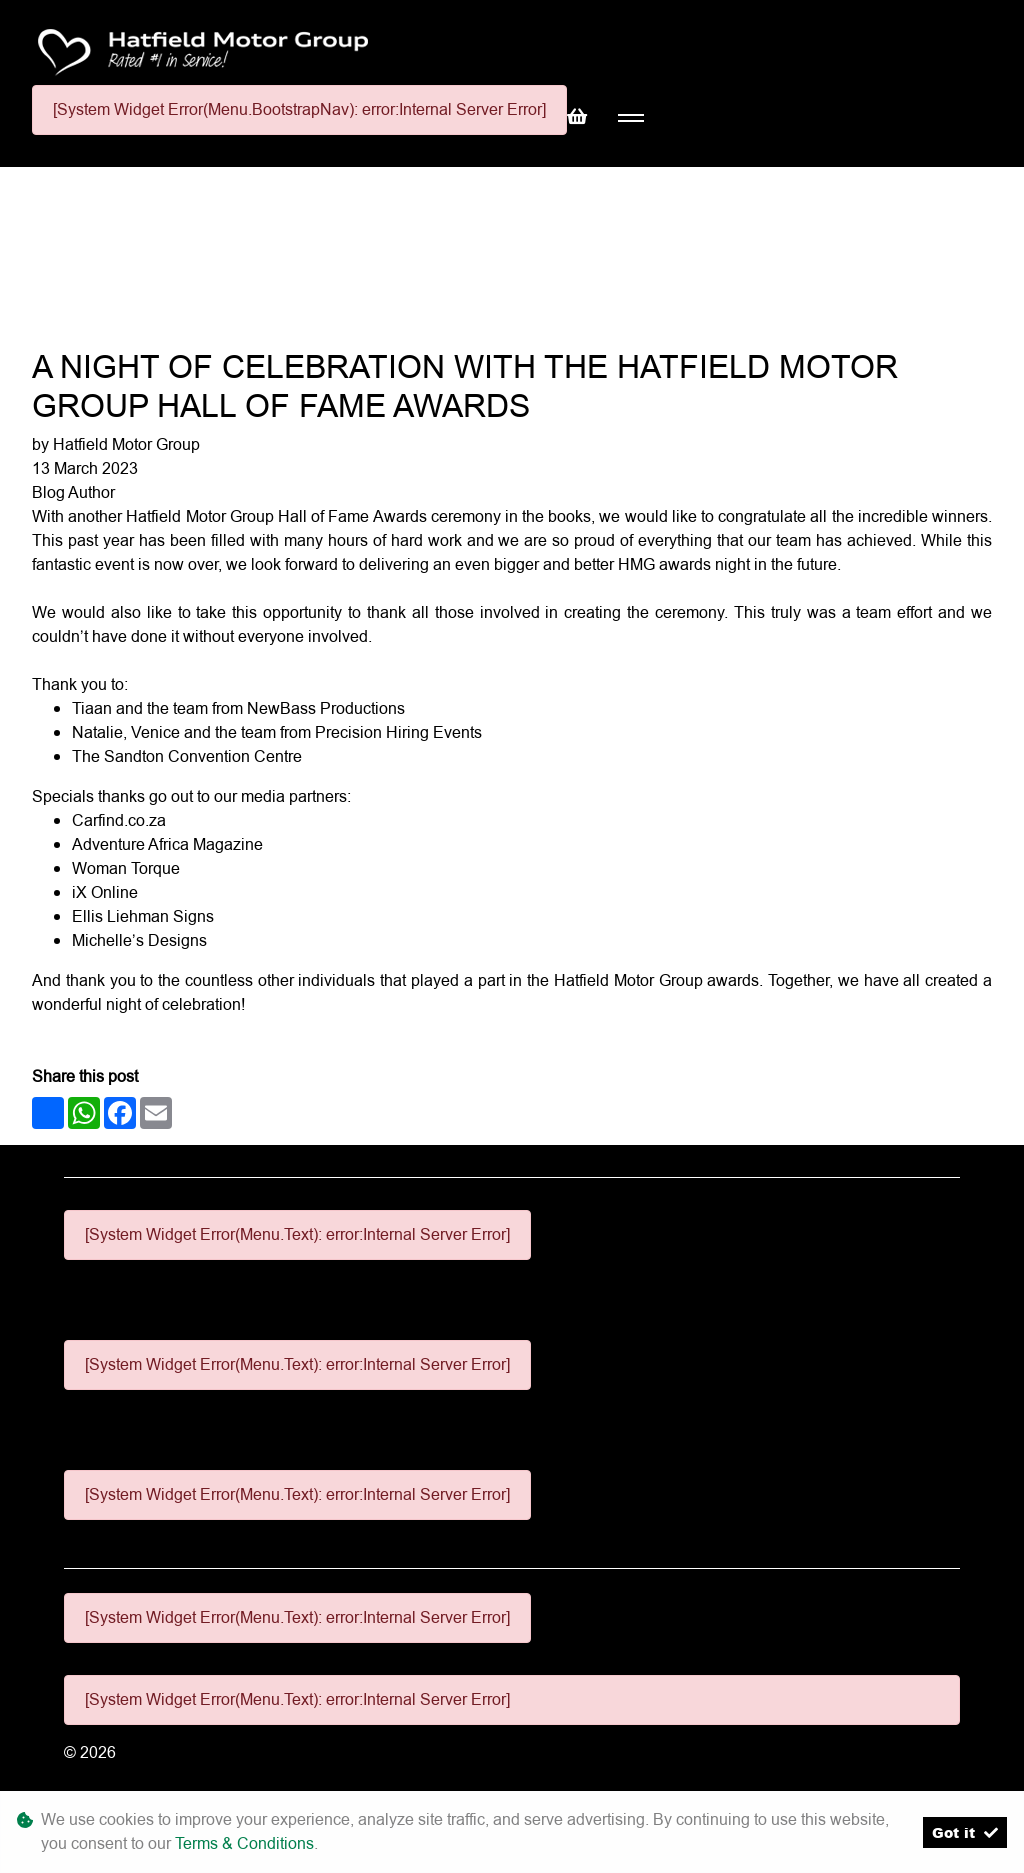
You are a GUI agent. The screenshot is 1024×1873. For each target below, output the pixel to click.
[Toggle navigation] (630, 118)
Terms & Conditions (244, 1843)
